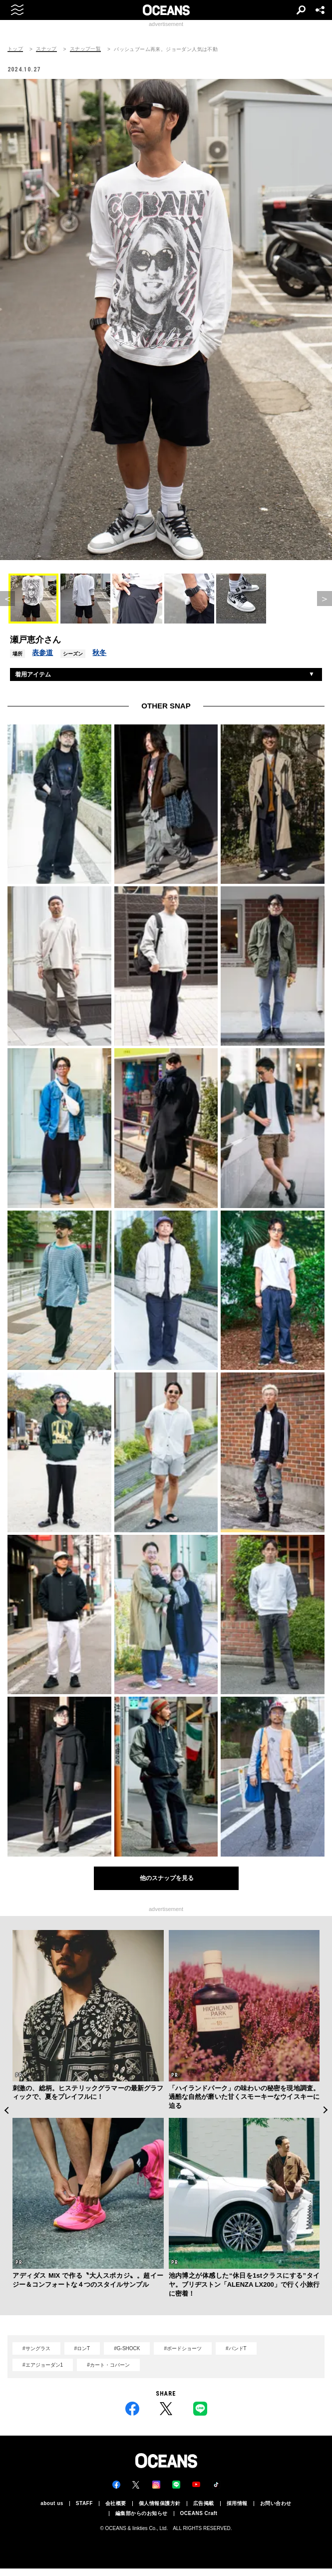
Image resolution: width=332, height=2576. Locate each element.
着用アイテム (33, 674)
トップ (15, 48)
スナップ (46, 48)
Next (326, 2110)
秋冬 (99, 652)
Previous (6, 2110)
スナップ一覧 (85, 48)
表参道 (42, 652)
